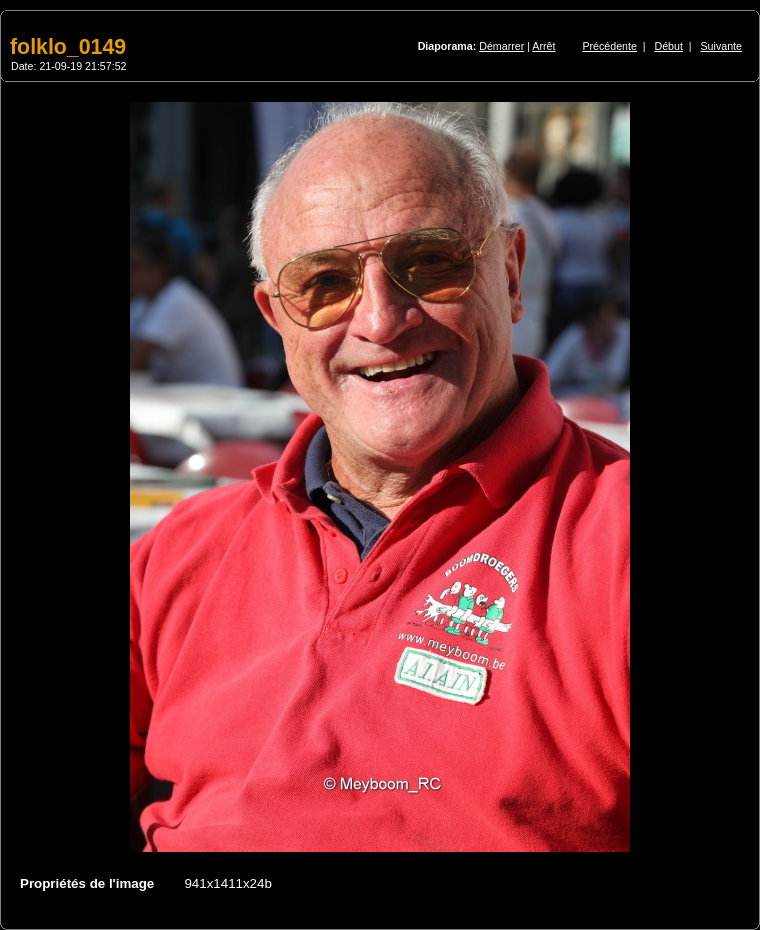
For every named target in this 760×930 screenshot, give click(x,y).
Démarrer (501, 46)
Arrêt (543, 46)
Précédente (609, 46)
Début (669, 46)
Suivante (721, 46)
